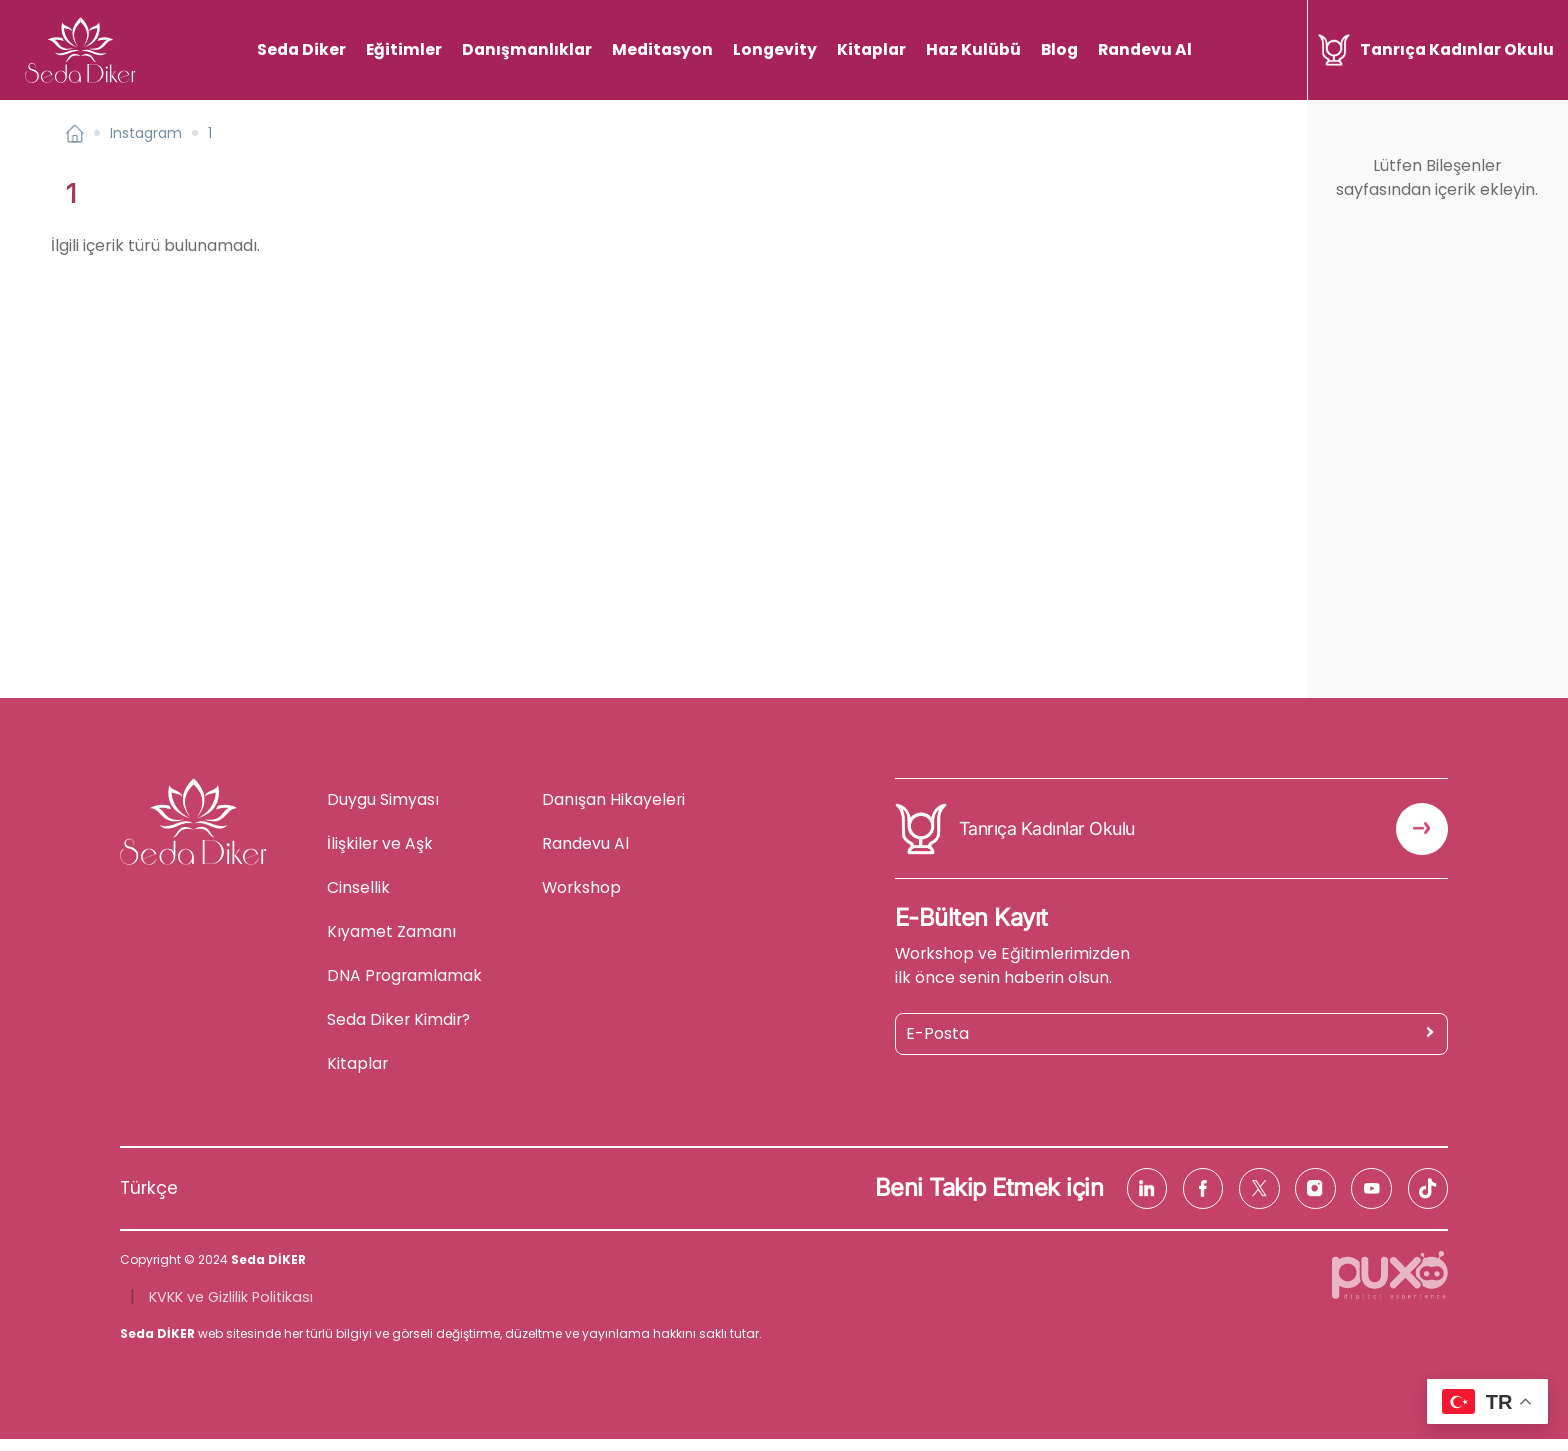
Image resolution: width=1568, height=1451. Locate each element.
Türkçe (149, 1200)
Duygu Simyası (383, 811)
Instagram (146, 144)
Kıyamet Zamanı (391, 943)
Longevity (787, 49)
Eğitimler (416, 49)
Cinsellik (358, 899)
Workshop (581, 899)
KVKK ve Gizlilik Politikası (231, 1309)
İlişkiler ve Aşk (380, 855)
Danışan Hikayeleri (613, 811)
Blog (1071, 49)
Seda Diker (313, 49)
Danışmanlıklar (539, 49)
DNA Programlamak (404, 987)
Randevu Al (1157, 49)
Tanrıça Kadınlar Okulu (1047, 840)
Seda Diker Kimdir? (398, 1031)
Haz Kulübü (985, 49)
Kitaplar (883, 49)
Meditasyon (674, 49)
